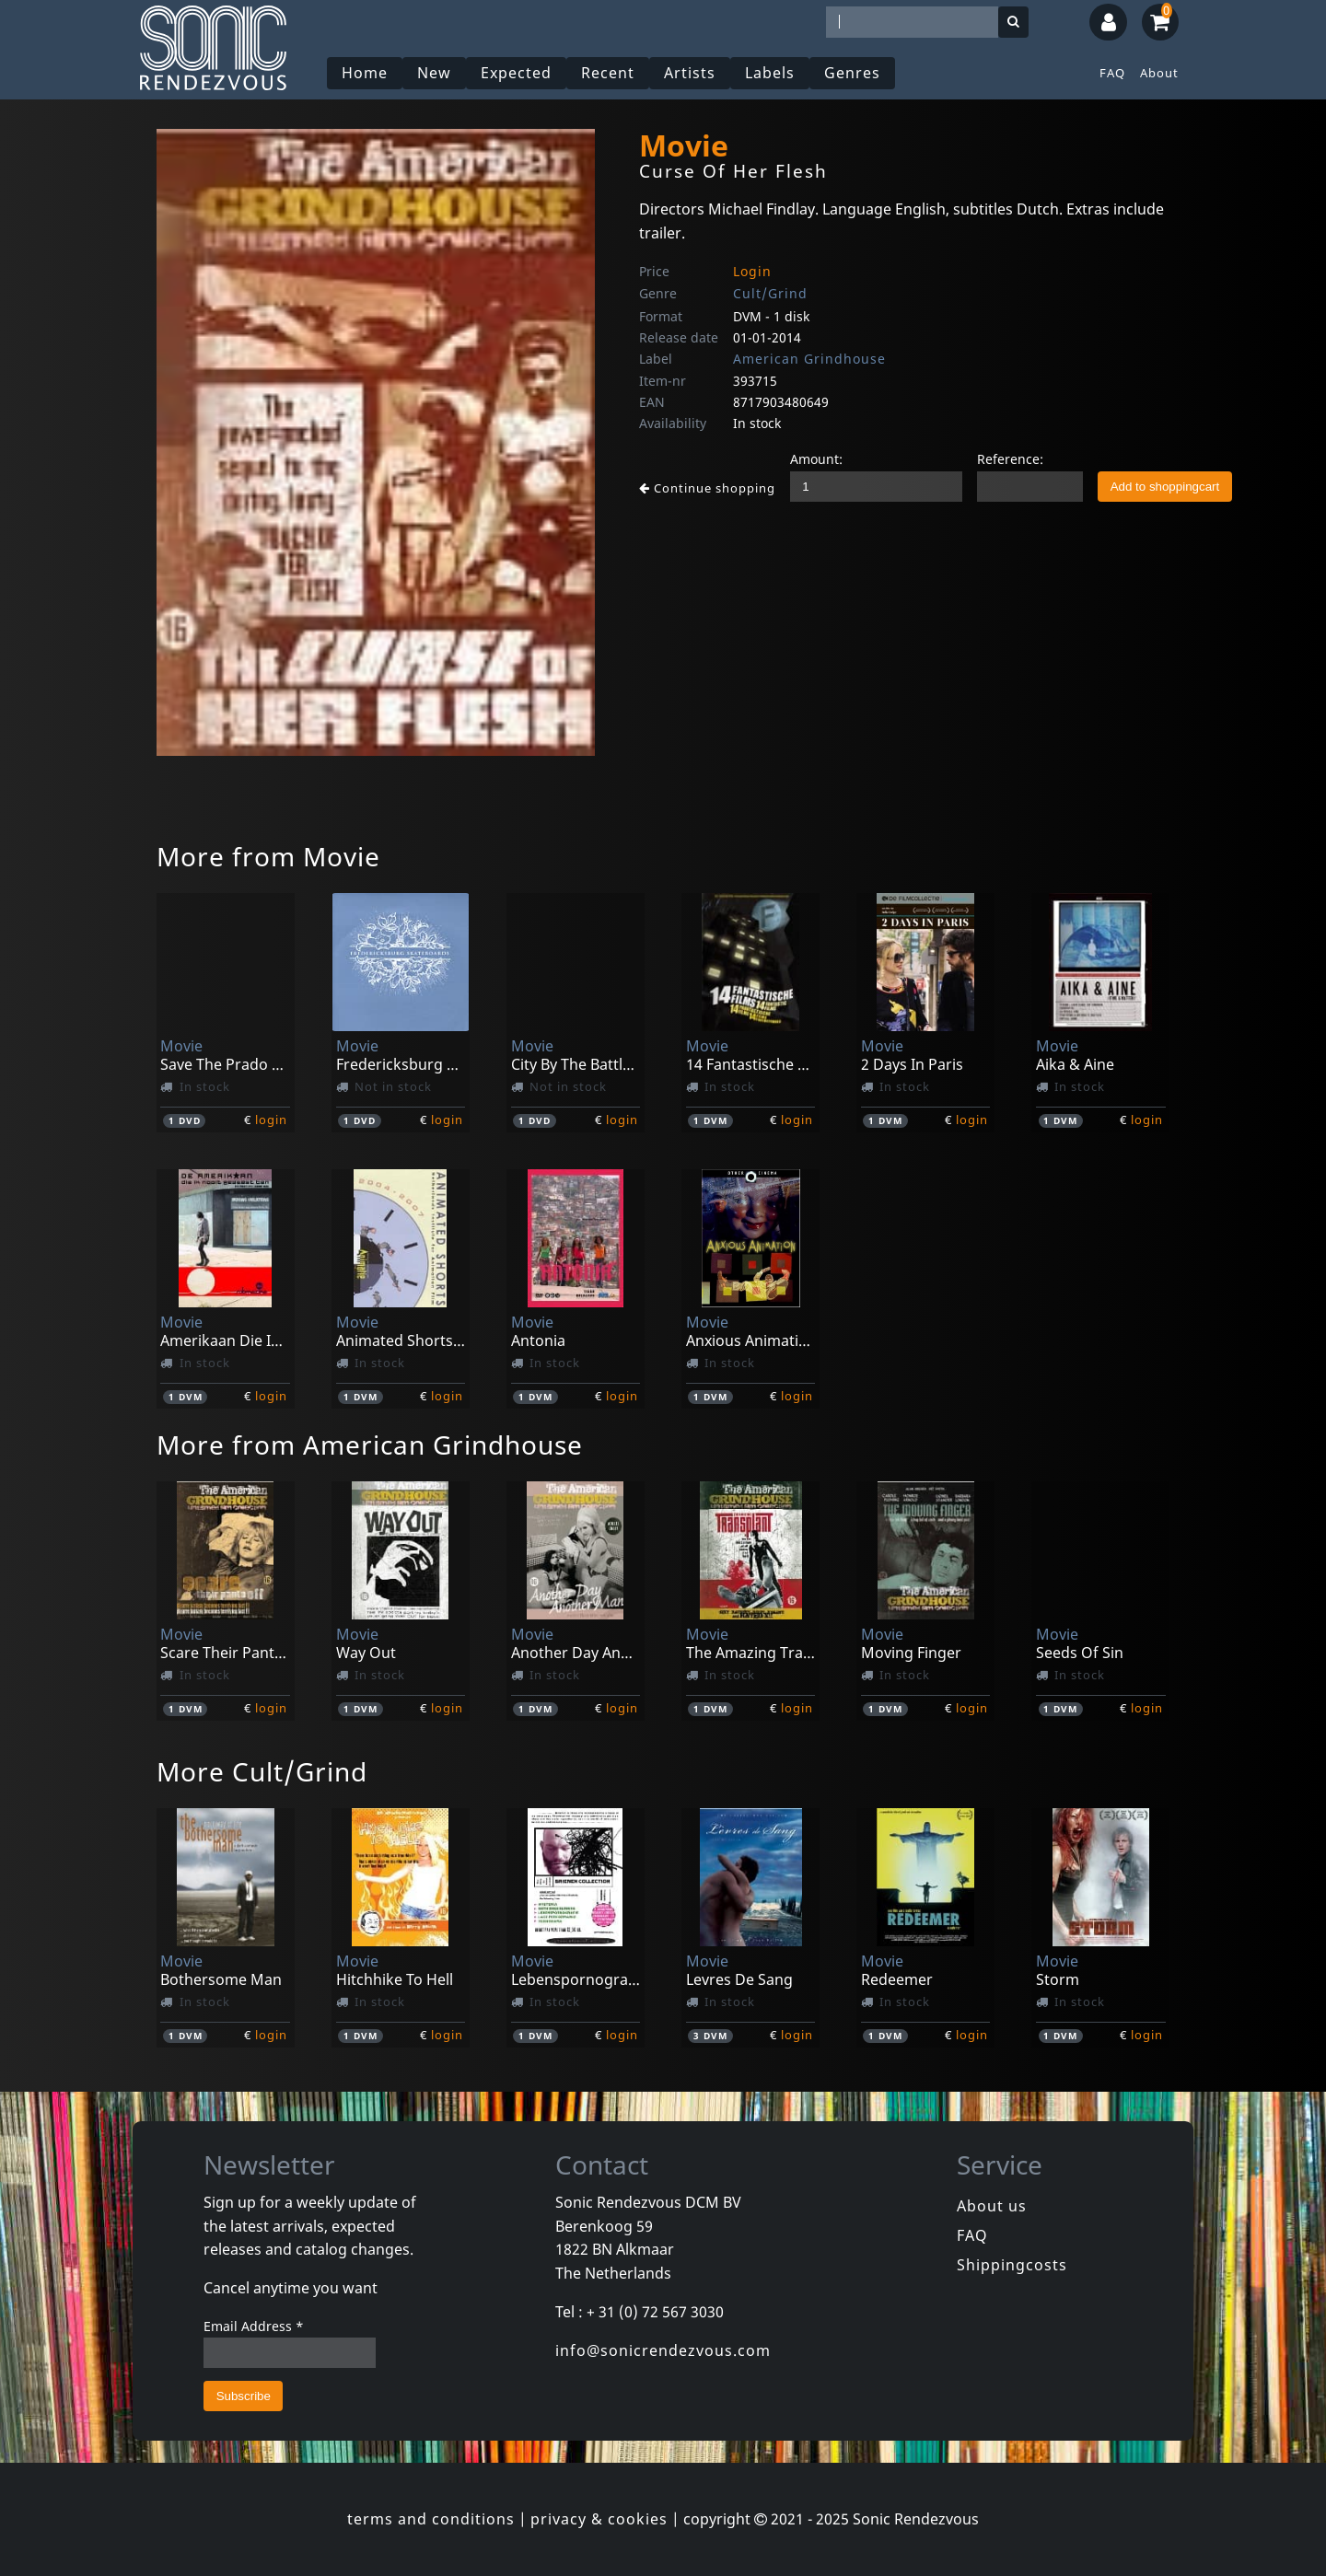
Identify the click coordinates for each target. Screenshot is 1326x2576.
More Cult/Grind (262, 1771)
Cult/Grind (770, 293)
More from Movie (268, 856)
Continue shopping (707, 488)
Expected (516, 73)
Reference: (1010, 459)
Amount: (816, 459)
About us (992, 2206)
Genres (852, 73)
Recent (607, 73)
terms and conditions (431, 2519)
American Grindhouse (809, 358)
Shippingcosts (1012, 2265)
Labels (770, 73)
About (1159, 72)
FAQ (1112, 72)
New (434, 73)
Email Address (254, 2326)
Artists (689, 73)
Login (752, 271)
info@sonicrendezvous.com (663, 2350)
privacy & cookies (599, 2519)
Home (365, 73)
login (271, 1119)
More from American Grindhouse (370, 1444)
